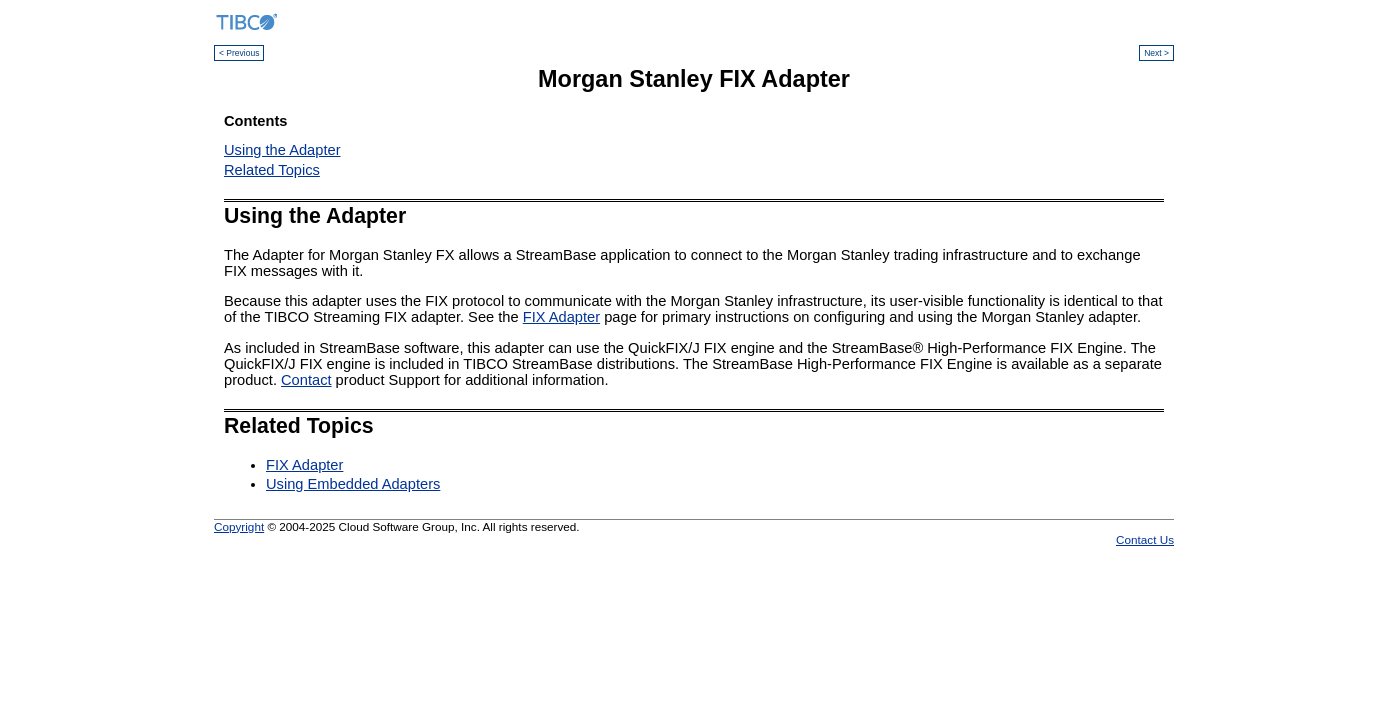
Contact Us (1145, 539)
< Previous (239, 53)
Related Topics (272, 170)
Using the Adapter (282, 150)
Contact (306, 380)
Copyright (239, 526)
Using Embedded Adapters (353, 484)
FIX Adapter (561, 317)
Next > (1156, 53)
